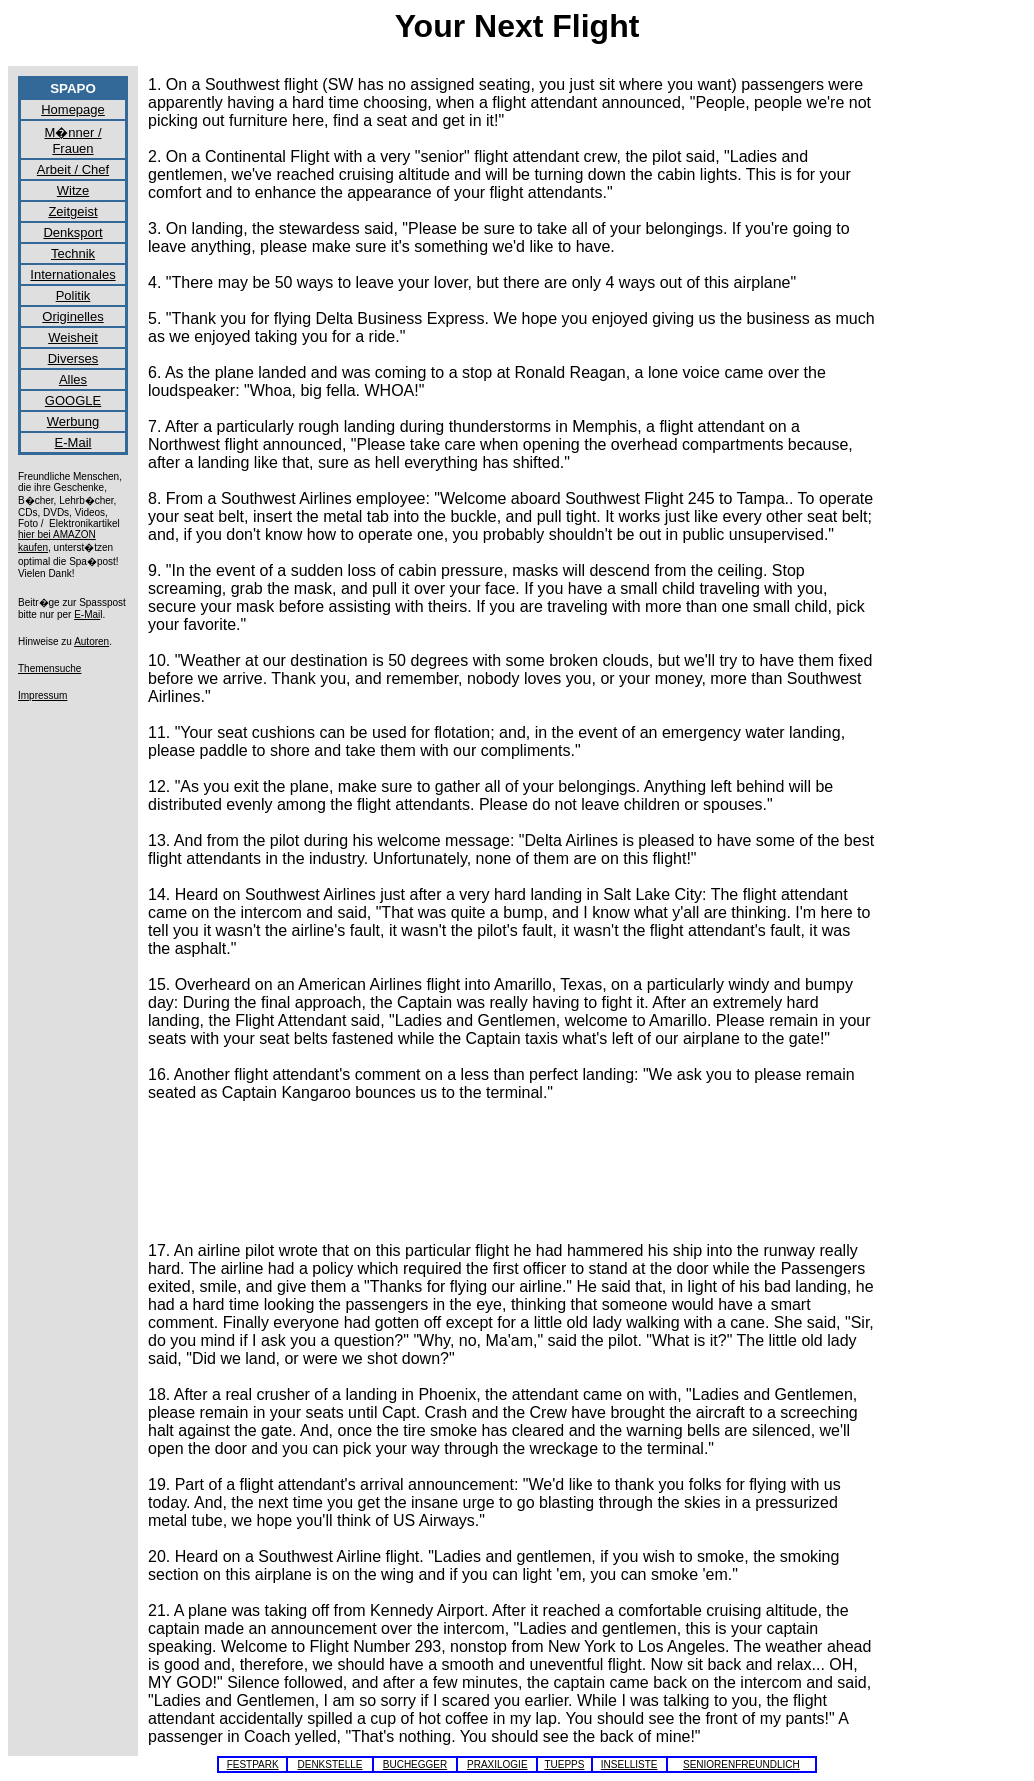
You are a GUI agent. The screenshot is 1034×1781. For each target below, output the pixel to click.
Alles (73, 379)
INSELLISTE (629, 1764)
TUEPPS (564, 1764)
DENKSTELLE (329, 1764)
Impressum (42, 695)
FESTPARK (253, 1764)
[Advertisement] (512, 1163)
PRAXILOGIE (497, 1764)
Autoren (91, 641)
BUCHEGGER (415, 1764)
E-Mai (87, 614)
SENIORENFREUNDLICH (741, 1764)
